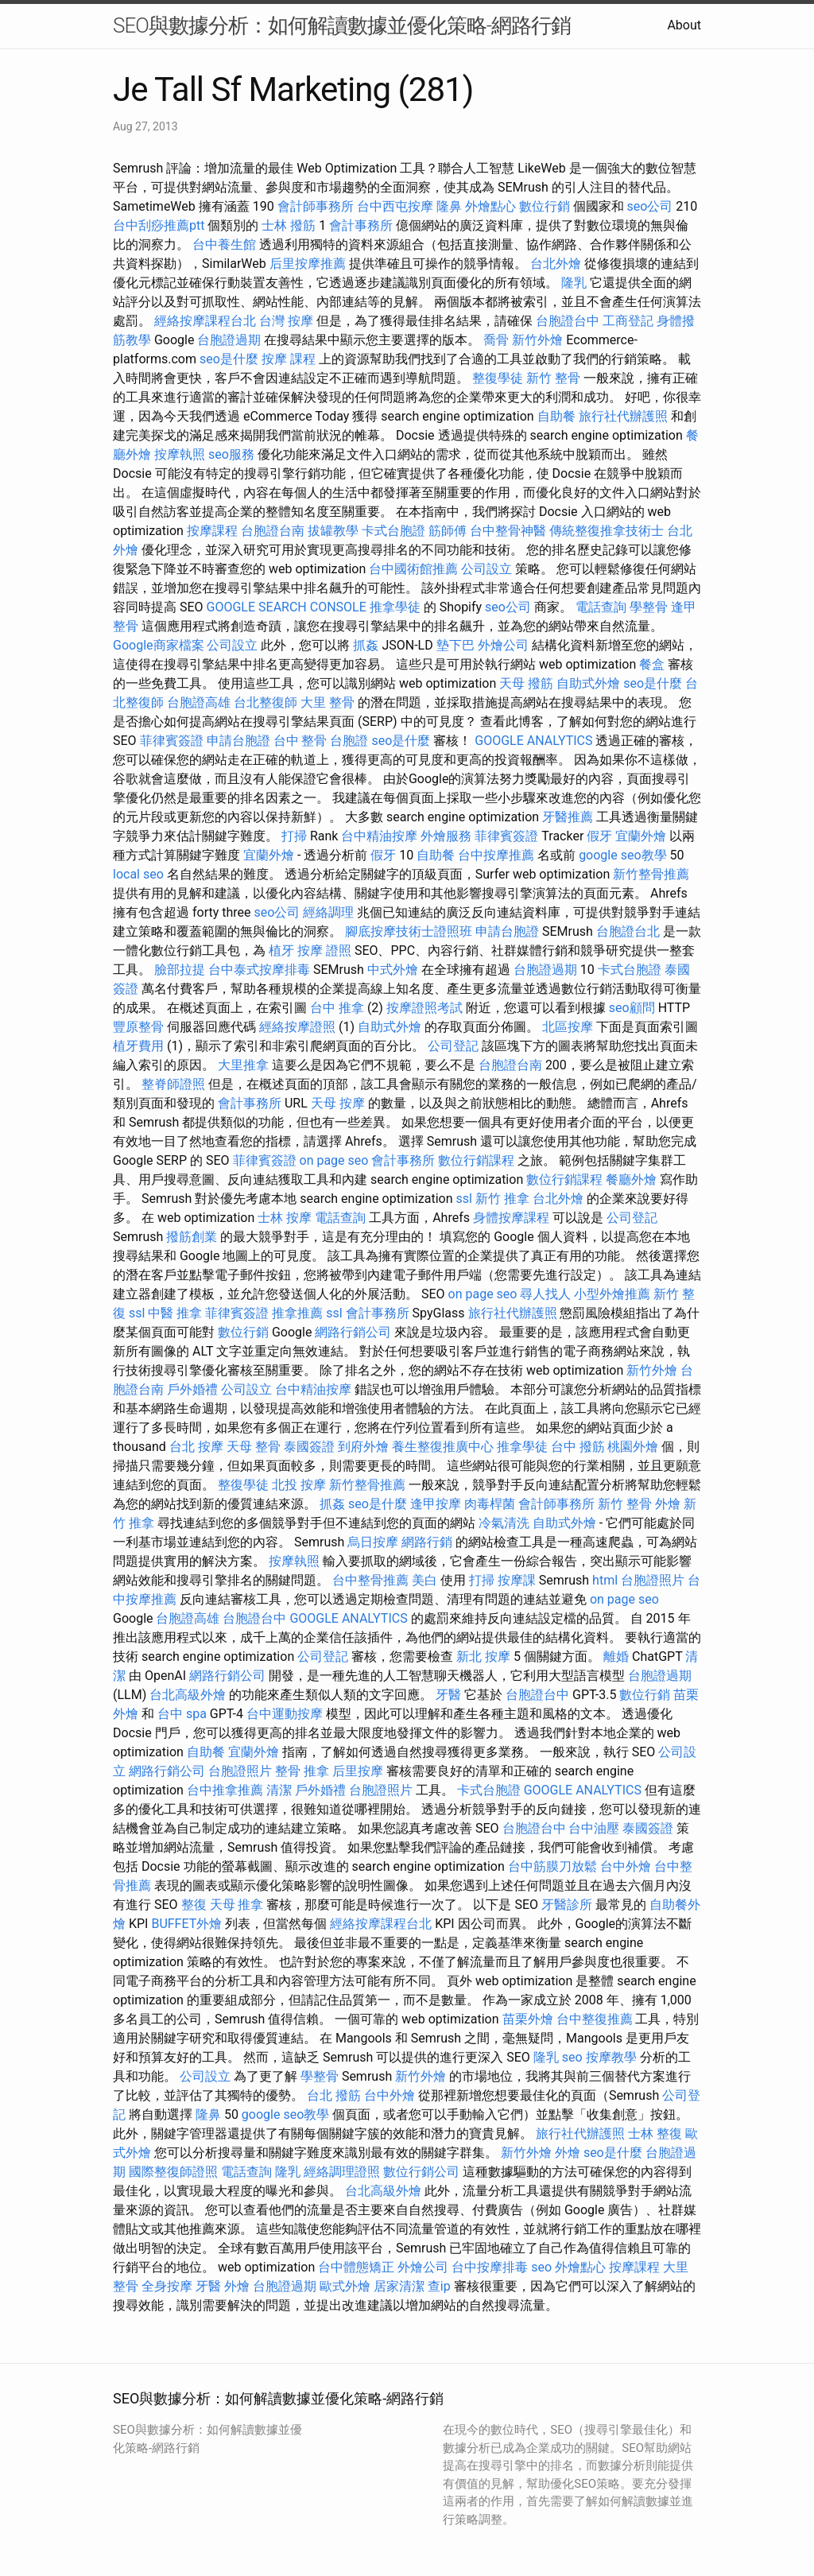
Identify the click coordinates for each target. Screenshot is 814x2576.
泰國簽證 (309, 1446)
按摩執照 (179, 454)
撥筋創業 (191, 1236)
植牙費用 (138, 1045)
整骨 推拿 (302, 1771)
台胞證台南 (272, 530)
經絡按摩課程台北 (205, 320)
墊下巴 (455, 645)
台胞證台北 (628, 931)
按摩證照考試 (424, 1007)
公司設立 (486, 568)
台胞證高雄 (199, 702)
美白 (424, 1580)
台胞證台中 (567, 320)
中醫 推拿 (175, 1313)
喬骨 (496, 339)
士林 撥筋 (289, 225)
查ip (439, 2286)
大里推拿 (243, 1065)
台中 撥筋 (578, 1446)
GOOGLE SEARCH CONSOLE (286, 607)
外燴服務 (446, 836)
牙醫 (448, 1694)
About (684, 25)
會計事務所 (361, 225)
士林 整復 (655, 2133)
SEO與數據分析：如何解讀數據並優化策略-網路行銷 (342, 25)
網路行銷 (426, 1542)
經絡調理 (328, 912)
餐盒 (652, 664)
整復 (194, 1904)
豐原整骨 (138, 1026)
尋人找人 (545, 1294)
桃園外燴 (632, 1446)
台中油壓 (593, 1828)
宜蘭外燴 (640, 836)
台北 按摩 (196, 1446)
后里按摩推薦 (307, 263)
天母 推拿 (237, 1904)
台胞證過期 (229, 339)
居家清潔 (399, 2286)
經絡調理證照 (342, 2171)
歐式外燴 (345, 2286)
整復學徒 (497, 378)
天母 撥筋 (526, 683)
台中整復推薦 (594, 2019)
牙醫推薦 (567, 816)
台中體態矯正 (356, 2267)
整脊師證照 (173, 1084)
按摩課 (517, 1580)
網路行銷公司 (353, 1332)
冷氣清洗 (504, 1522)
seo (572, 2057)
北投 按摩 (299, 1484)
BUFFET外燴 (186, 1923)
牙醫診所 (566, 1904)
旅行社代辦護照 (623, 416)
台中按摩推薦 (496, 855)
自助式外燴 (588, 683)
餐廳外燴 (631, 1179)
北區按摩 (567, 1026)
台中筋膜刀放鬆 (552, 1866)
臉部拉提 (179, 969)
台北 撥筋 (334, 2095)
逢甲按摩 (435, 1503)
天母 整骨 (254, 1446)
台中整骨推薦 (370, 1580)
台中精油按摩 (379, 836)
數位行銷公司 (421, 2171)
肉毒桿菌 (489, 1503)
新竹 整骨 (553, 378)
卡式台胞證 (393, 530)
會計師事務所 (315, 206)
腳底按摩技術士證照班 (408, 931)
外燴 (667, 1503)
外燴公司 (503, 645)
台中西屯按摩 (395, 206)
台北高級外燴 (187, 1694)
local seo (138, 874)
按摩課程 (212, 530)
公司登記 (453, 1045)
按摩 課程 (289, 359)
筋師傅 (447, 530)
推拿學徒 (395, 607)
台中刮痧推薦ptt (158, 225)
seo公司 (649, 206)
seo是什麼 (229, 359)
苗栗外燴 (527, 2019)
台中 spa (182, 1713)
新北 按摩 (483, 1656)
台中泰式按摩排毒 (259, 969)
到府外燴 (363, 1446)
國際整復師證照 (173, 2171)
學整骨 (649, 607)
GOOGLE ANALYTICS (533, 740)
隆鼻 (449, 206)
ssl (463, 1198)
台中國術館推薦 (413, 568)
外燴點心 (490, 206)
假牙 (599, 836)
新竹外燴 (537, 339)
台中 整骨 (300, 740)
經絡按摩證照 (297, 1026)
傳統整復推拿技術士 (606, 530)
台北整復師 (265, 702)
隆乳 (574, 282)
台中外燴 (625, 1866)
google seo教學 (622, 855)
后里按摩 (357, 1771)
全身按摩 (166, 2286)
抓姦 (365, 645)
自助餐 (556, 416)
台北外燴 (555, 263)
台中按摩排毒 (490, 2267)
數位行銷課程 (476, 1160)
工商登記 (628, 320)
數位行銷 (544, 206)
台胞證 (349, 740)
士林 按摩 (285, 1217)
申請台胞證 (238, 740)
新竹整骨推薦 (651, 874)
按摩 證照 (324, 950)
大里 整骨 (327, 702)
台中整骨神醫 (508, 530)
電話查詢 (601, 607)
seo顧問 (632, 1007)
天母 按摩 (338, 1103)
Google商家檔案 (158, 645)
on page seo (334, 1160)
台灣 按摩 (286, 320)
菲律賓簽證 (172, 740)
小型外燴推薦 (612, 1294)
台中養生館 (224, 244)
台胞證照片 (652, 1580)
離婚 (616, 1656)
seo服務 (231, 454)
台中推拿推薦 (225, 1790)
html (605, 1580)
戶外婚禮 (192, 1389)
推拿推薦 (297, 1313)
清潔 (279, 1790)
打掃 (294, 836)
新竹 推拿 (502, 1198)
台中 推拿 (337, 1007)
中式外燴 (392, 969)
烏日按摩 (372, 1542)
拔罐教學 (333, 530)
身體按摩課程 (511, 1217)
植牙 (281, 950)
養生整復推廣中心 (443, 1446)
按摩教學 (611, 2057)
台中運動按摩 (284, 1713)
